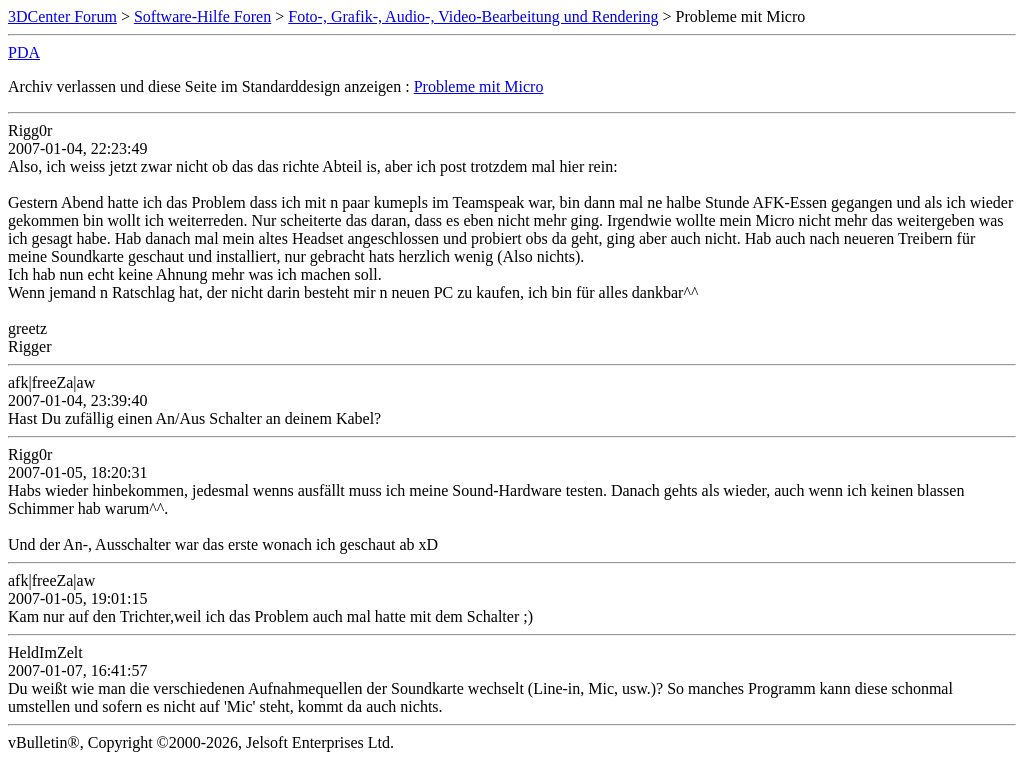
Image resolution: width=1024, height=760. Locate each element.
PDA (24, 52)
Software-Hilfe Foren (202, 16)
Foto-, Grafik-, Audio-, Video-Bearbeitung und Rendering (473, 16)
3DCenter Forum (62, 16)
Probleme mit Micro (479, 86)
